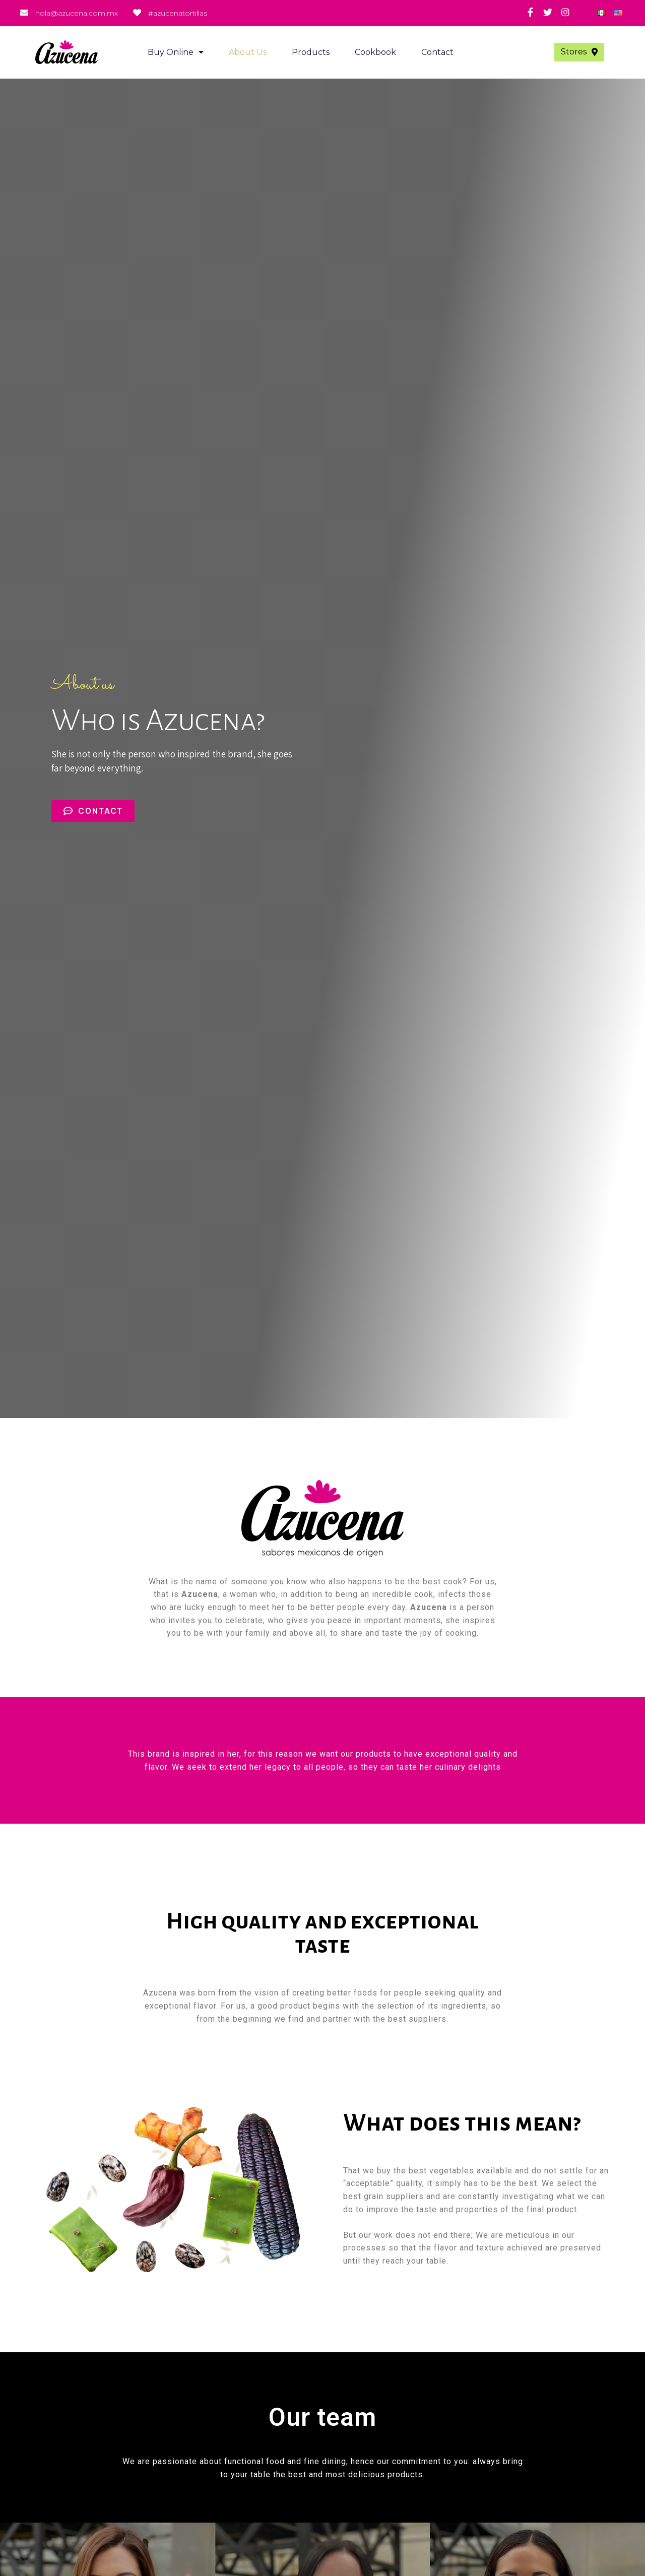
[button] (579, 52)
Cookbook (375, 52)
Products (311, 52)
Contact (437, 52)
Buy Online (176, 52)
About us (248, 52)
